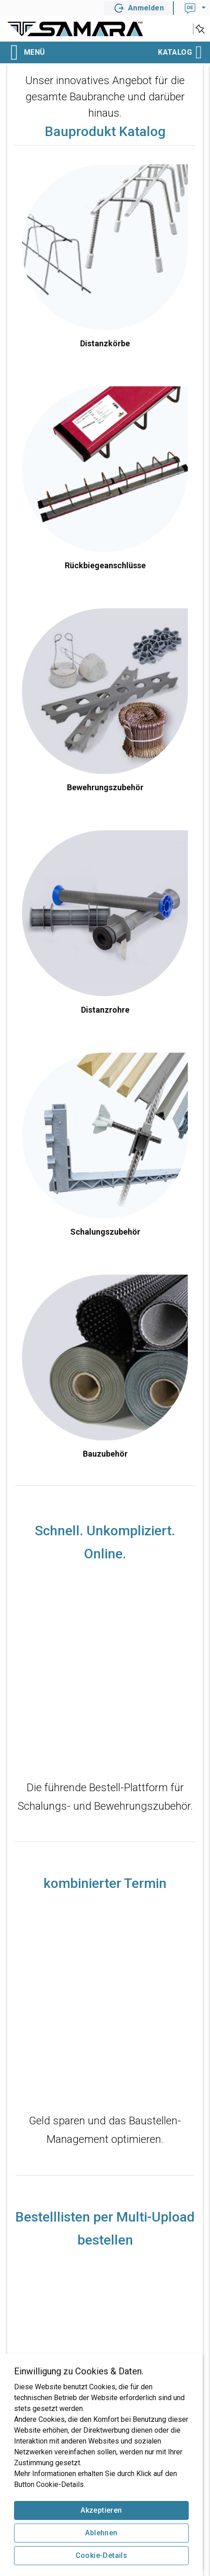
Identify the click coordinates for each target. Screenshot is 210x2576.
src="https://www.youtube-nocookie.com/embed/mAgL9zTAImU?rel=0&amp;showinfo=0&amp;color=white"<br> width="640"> (105, 2006)
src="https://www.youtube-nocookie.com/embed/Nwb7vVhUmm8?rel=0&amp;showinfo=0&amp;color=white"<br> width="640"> (105, 1677)
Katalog (179, 52)
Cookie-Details (102, 2555)
